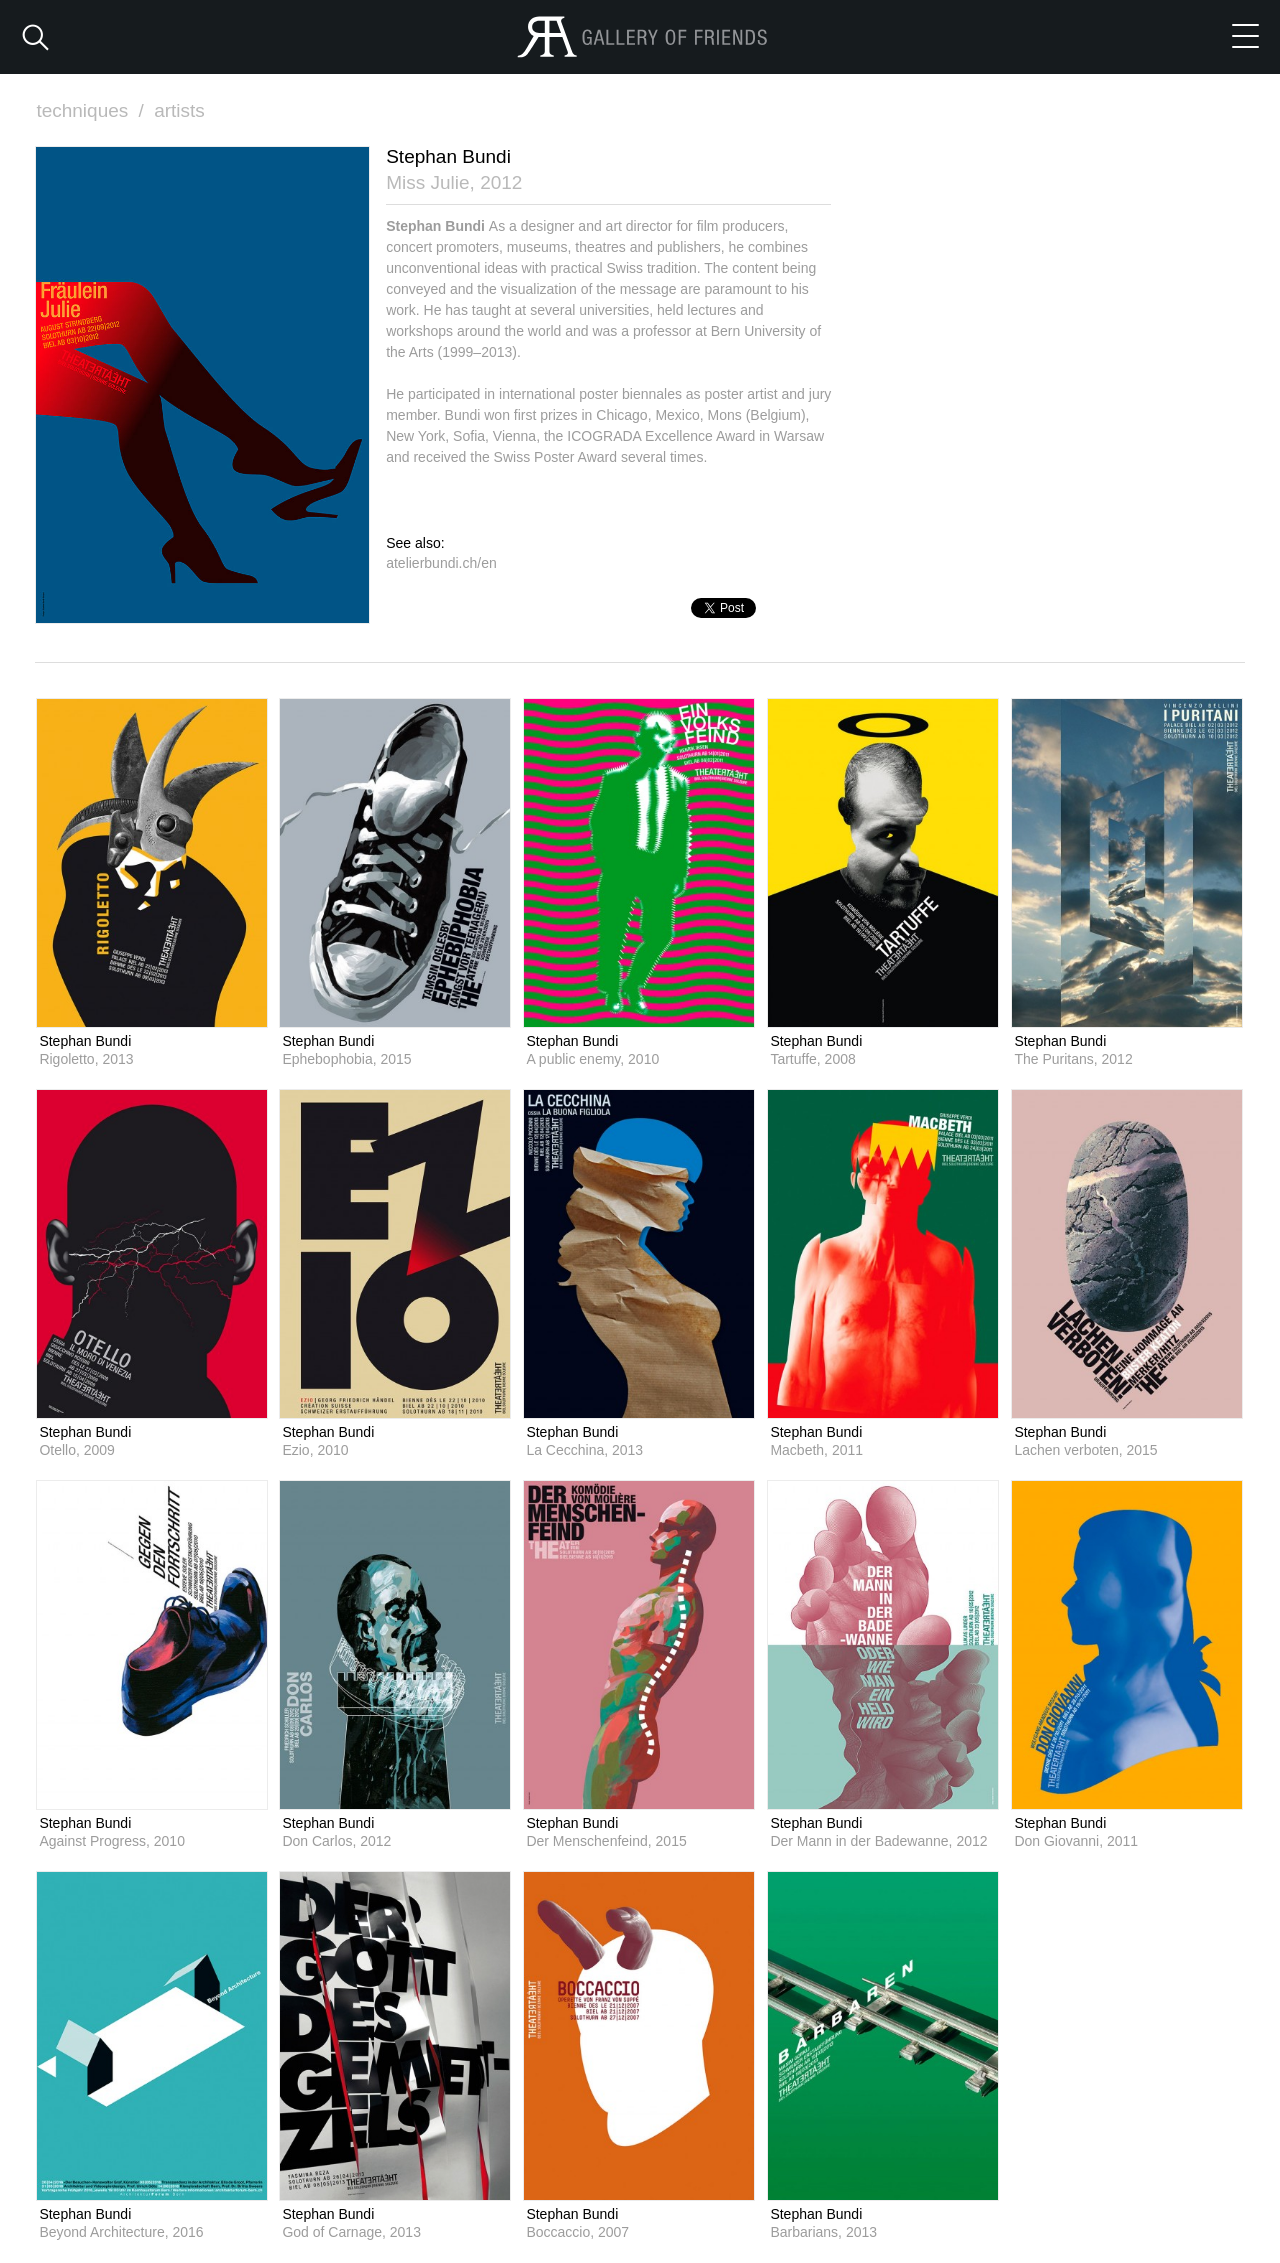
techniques (92, 110)
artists (179, 110)
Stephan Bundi (85, 1041)
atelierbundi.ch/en (441, 563)
